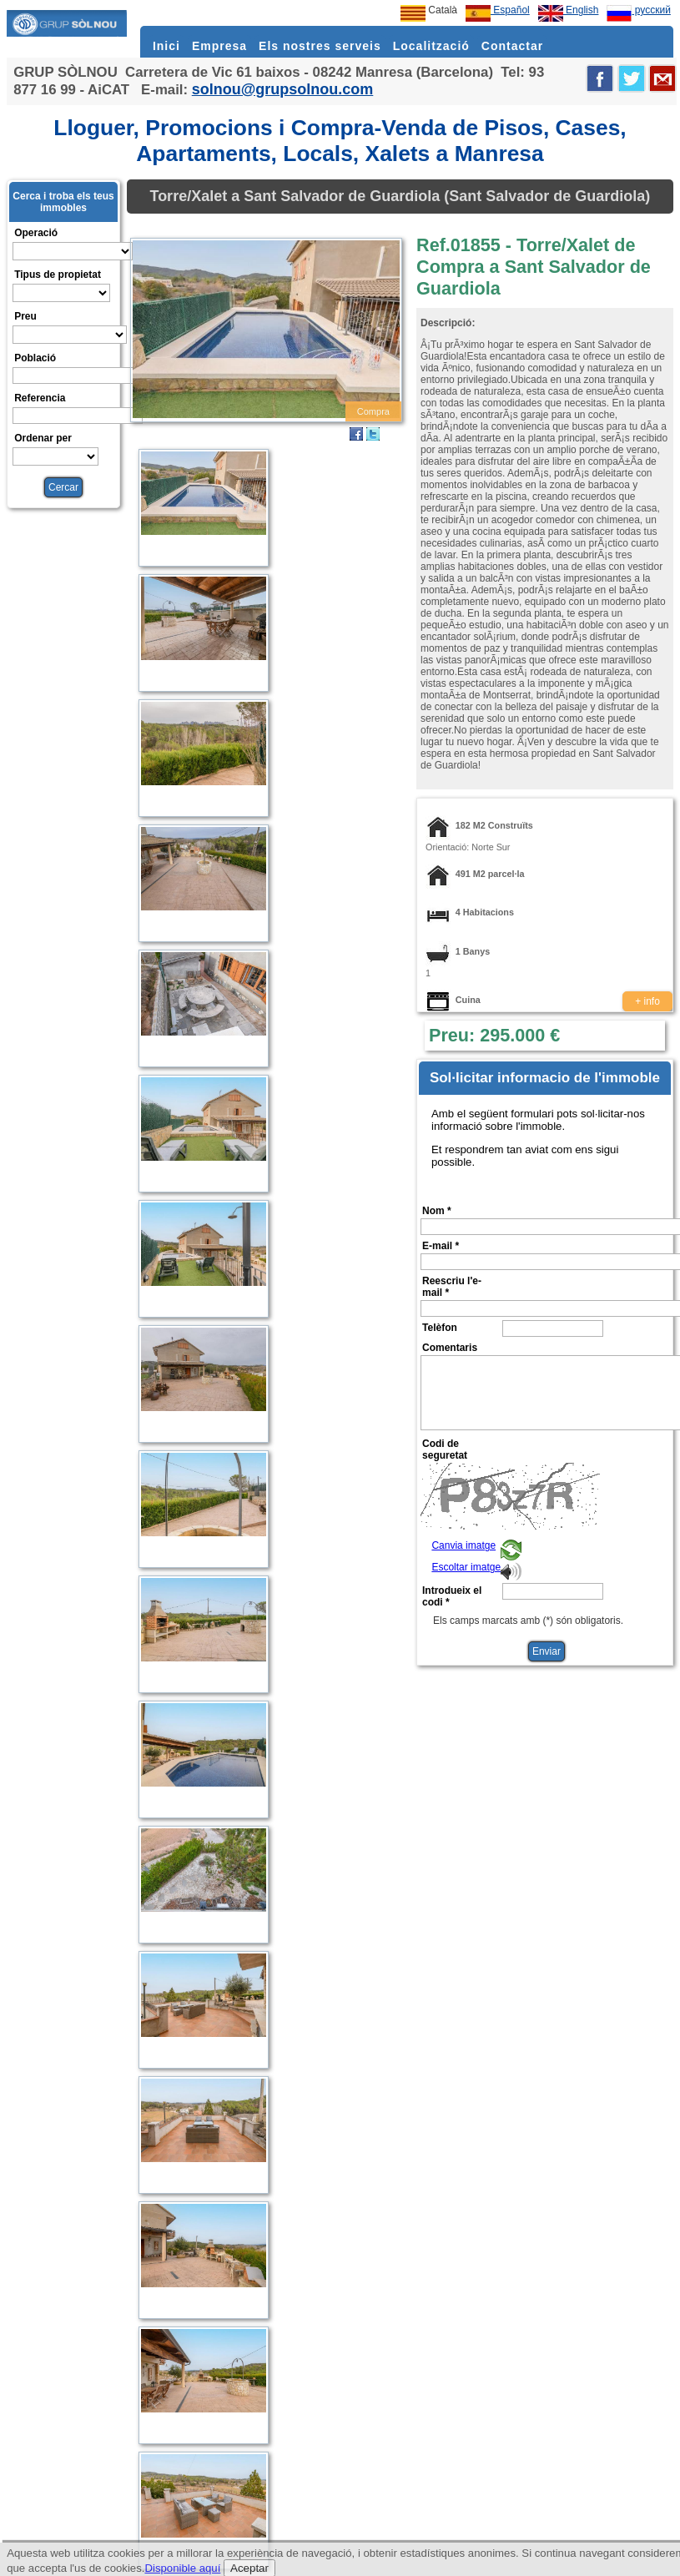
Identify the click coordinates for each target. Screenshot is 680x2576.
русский (638, 10)
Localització (431, 46)
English (568, 10)
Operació (36, 233)
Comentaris (449, 1348)
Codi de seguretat (444, 1449)
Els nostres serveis (320, 46)
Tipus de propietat (57, 274)
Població (35, 358)
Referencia (39, 398)
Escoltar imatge (466, 1567)
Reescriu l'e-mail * (451, 1286)
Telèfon (439, 1327)
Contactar (512, 46)
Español (498, 10)
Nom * (436, 1211)
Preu (25, 316)
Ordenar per (43, 438)
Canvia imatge (463, 1545)
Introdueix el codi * (451, 1596)
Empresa (219, 46)
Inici (166, 46)
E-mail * (440, 1246)
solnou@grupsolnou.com (283, 89)
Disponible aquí (182, 2568)
